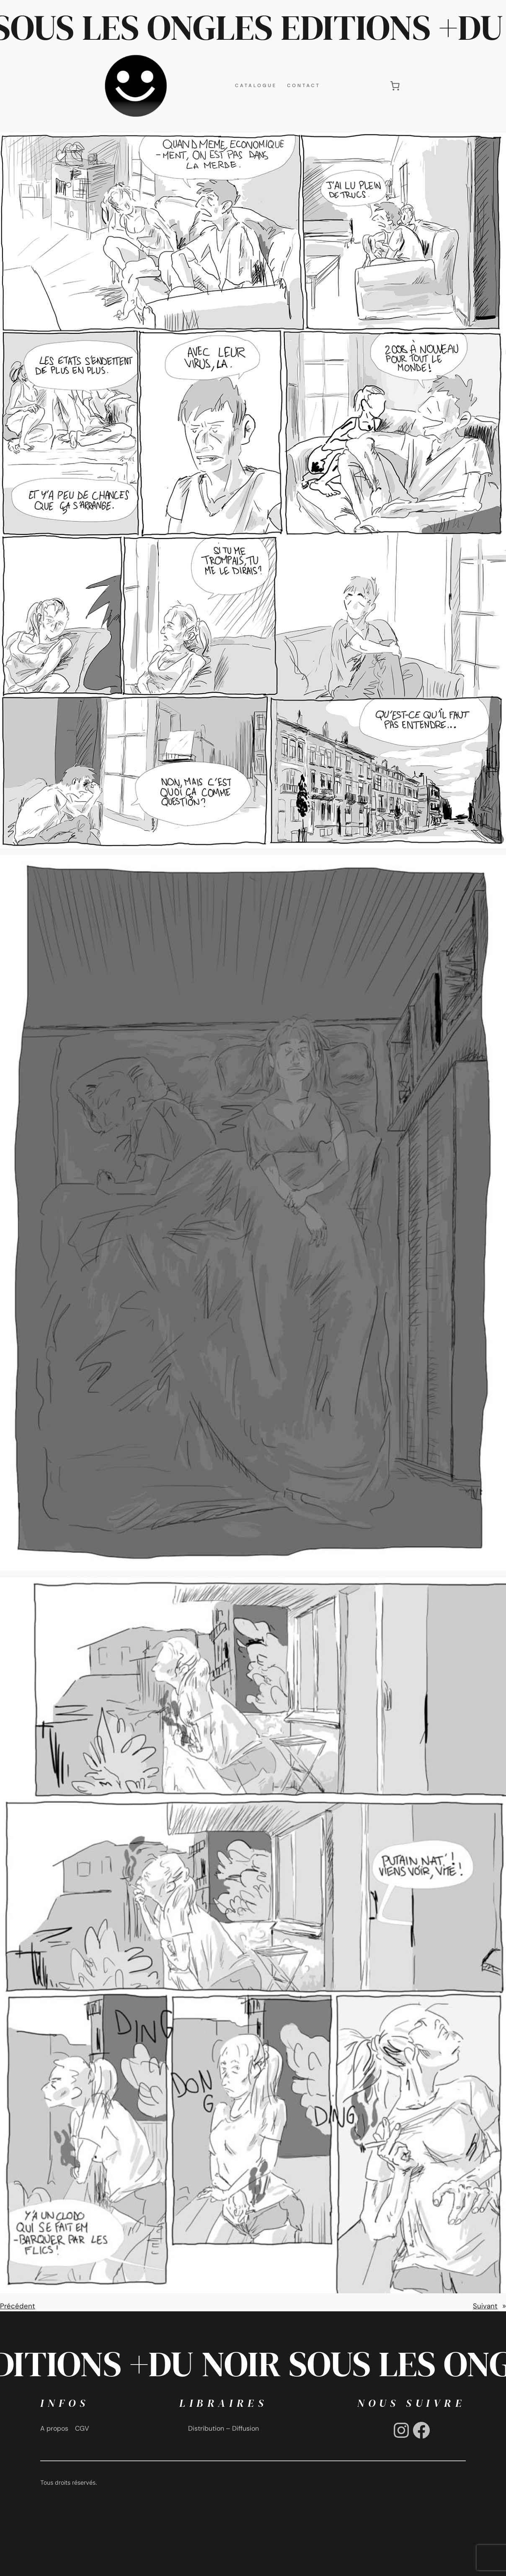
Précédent (17, 2305)
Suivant (485, 2305)
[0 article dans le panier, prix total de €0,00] (395, 85)
